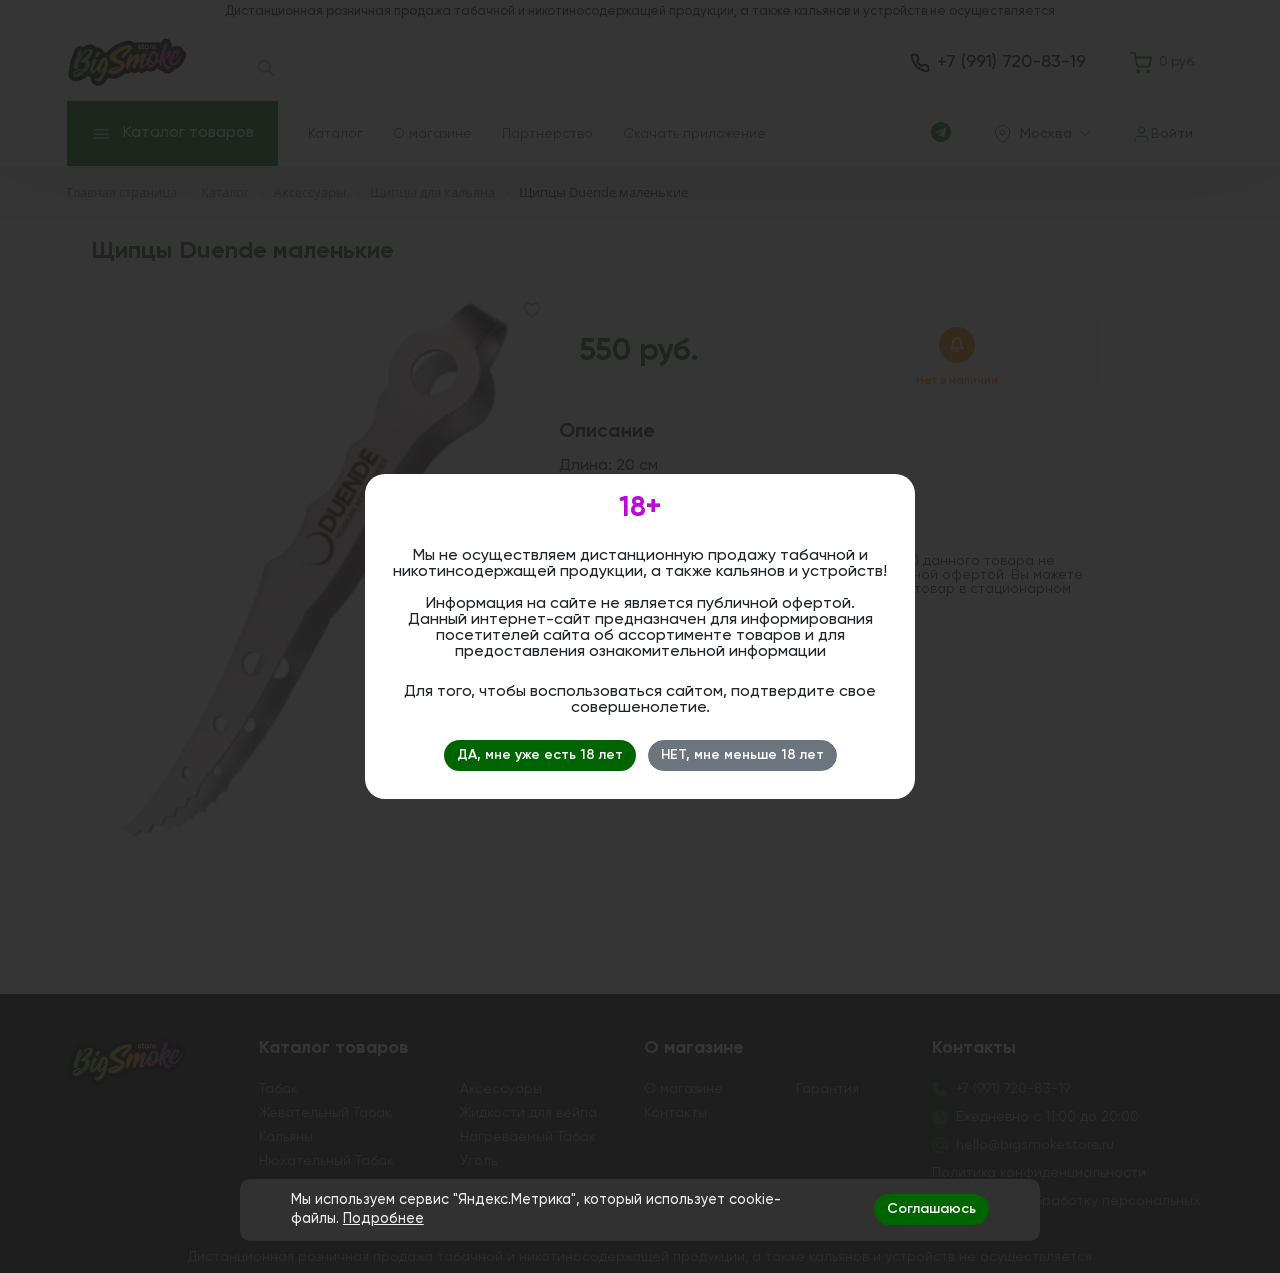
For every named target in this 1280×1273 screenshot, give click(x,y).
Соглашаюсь (931, 1209)
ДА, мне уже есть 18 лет (540, 755)
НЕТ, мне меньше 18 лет (742, 755)
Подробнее (383, 1219)
